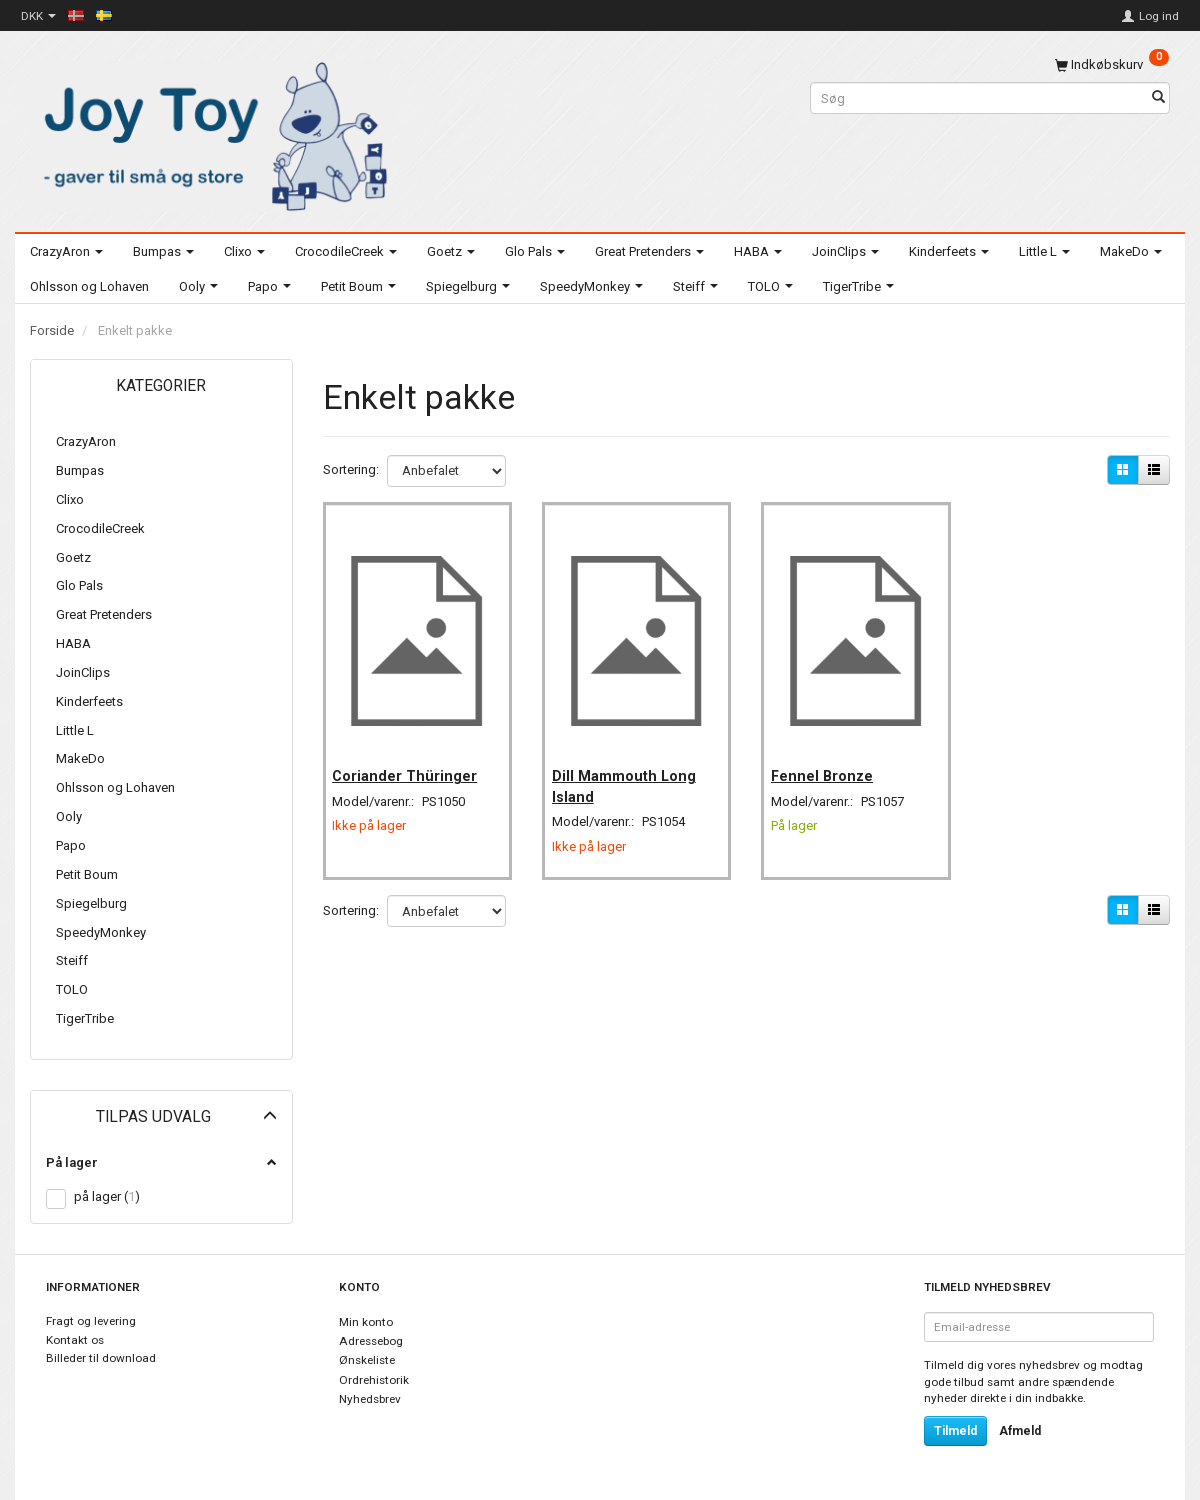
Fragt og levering (91, 1321)
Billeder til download (101, 1358)
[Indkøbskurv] (1112, 64)
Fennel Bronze (828, 762)
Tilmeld (955, 1431)
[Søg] (1158, 98)
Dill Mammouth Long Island (630, 772)
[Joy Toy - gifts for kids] (210, 132)
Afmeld (1020, 1431)
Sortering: (351, 469)
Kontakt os (75, 1340)
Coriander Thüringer (411, 762)
